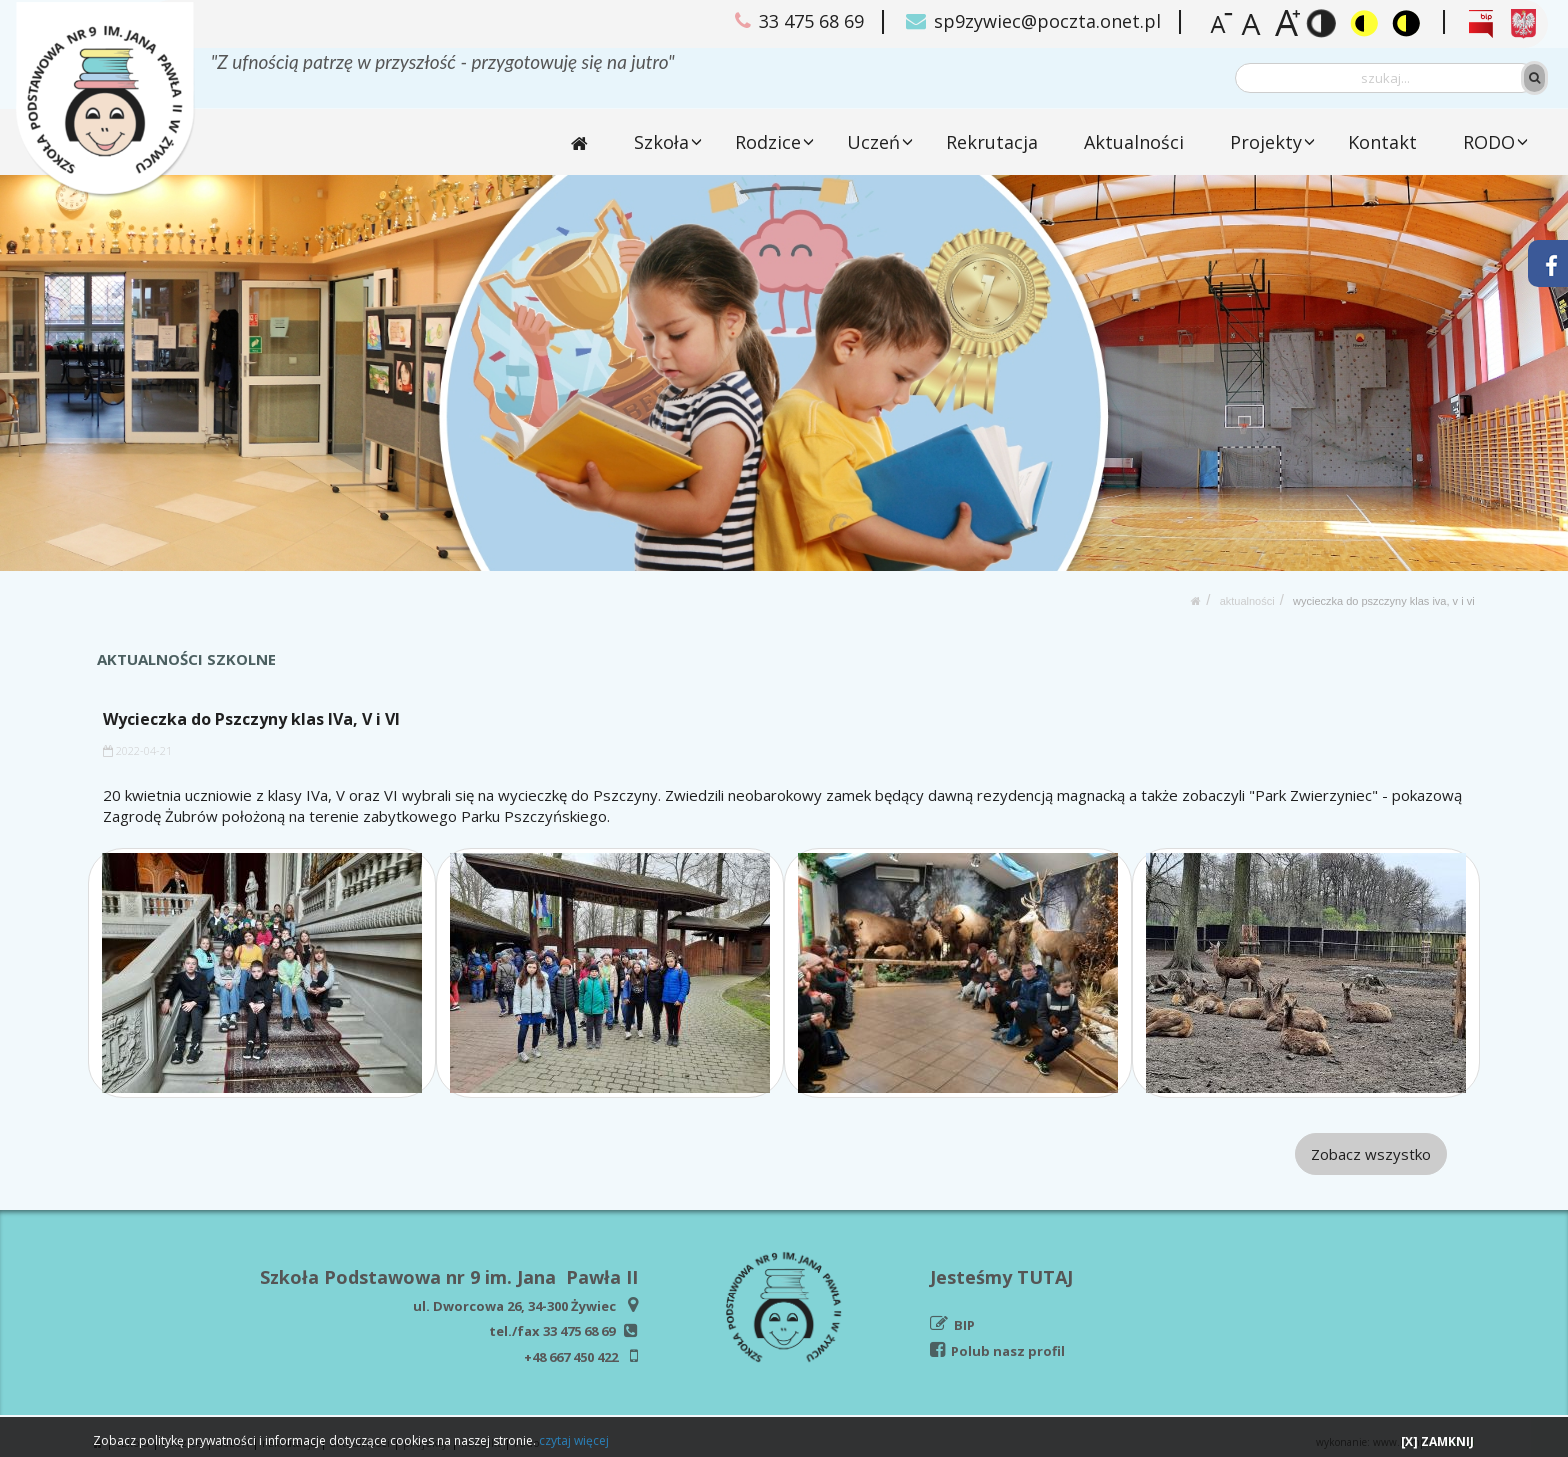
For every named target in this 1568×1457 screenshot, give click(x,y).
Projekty (1266, 142)
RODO (1489, 142)
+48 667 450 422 (571, 1356)
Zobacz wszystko (1371, 1153)
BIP (964, 1325)
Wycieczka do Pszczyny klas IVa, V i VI (1384, 601)
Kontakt (1382, 142)
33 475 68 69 (579, 1331)
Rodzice (769, 142)
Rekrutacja (993, 142)
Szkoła (662, 142)
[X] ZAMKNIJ (1437, 1441)
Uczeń (874, 142)
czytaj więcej (574, 1440)
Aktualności (1135, 142)
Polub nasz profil (1008, 1350)
